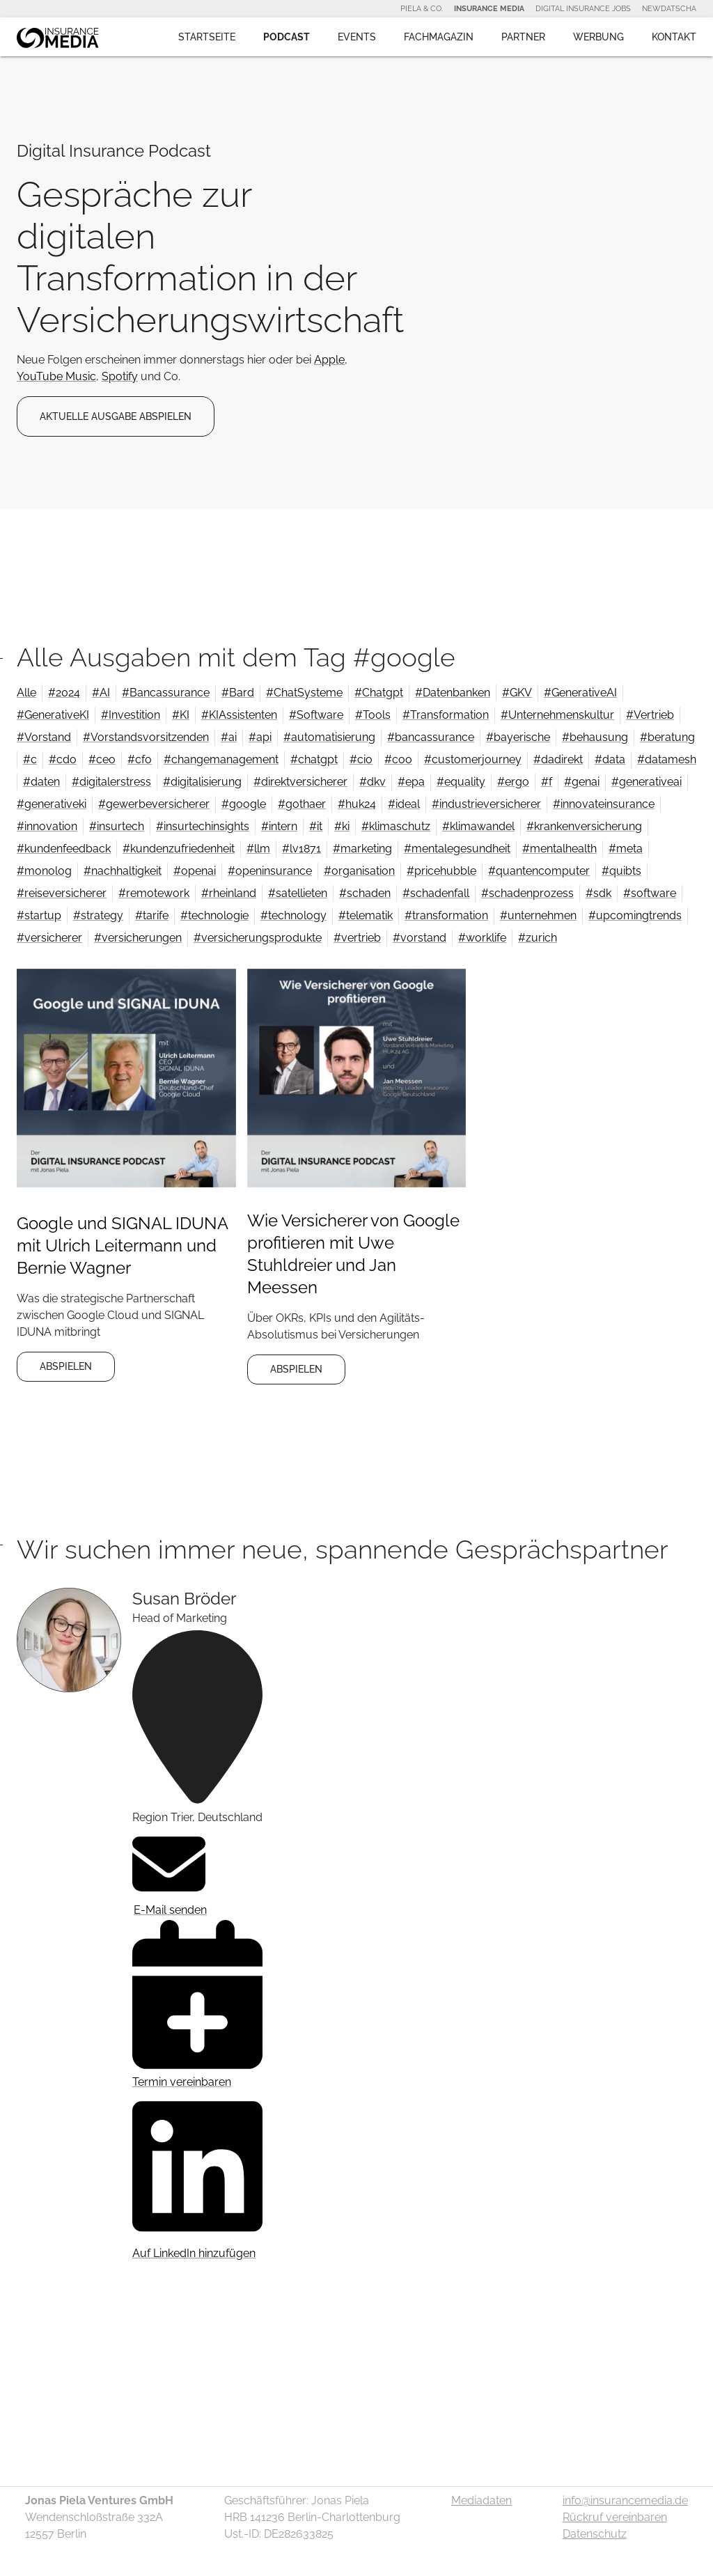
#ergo (513, 781)
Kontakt (674, 36)
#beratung (667, 737)
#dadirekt (558, 759)
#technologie (214, 915)
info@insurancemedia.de (625, 2500)
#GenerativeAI (580, 692)
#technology (293, 915)
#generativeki (51, 804)
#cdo (63, 759)
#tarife (152, 915)
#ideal (404, 804)
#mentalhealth (559, 848)
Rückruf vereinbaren (615, 2517)
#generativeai (646, 781)
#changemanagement (221, 759)
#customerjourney (473, 759)
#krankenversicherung (584, 826)
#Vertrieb (650, 714)
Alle (26, 692)
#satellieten (297, 893)
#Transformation (445, 714)
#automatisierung (329, 737)
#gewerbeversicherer (154, 804)
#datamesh (666, 759)
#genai (582, 781)
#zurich (537, 937)
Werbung (598, 36)
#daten (41, 781)
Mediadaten (481, 2500)
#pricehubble (441, 870)
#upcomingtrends (635, 915)
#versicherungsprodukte (258, 937)
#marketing (362, 848)
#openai (194, 870)
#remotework (153, 893)
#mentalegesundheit (457, 848)
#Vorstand (44, 737)
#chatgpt (314, 759)
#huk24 (357, 804)
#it (315, 826)
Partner (523, 36)
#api (260, 737)
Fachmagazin (438, 36)
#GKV (517, 692)
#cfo (139, 759)
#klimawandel (478, 826)
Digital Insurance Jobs (583, 8)
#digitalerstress (111, 781)
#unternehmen (538, 915)
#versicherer (49, 937)
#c (30, 759)
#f (546, 781)
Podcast (286, 36)
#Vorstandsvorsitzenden (146, 737)
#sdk (598, 893)
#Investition (130, 714)
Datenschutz (595, 2533)
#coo (398, 759)
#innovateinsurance (604, 804)
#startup (39, 915)
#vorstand (419, 937)
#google (243, 804)
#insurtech (116, 826)
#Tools (373, 714)
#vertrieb (357, 937)
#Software (316, 714)
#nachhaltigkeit (123, 870)
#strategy (98, 915)
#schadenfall (435, 893)
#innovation (47, 826)
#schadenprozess (527, 893)
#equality (461, 781)
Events (357, 36)
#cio (361, 759)
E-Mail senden (169, 1872)
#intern (279, 826)
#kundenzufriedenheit (179, 848)
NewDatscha (669, 8)
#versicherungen (138, 937)
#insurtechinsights (202, 826)
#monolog (44, 870)
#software (649, 893)
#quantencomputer (539, 870)
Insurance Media (489, 8)
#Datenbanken (452, 692)
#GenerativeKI (53, 714)
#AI (101, 692)
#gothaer (302, 804)
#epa (411, 781)
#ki (342, 826)
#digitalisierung (202, 781)
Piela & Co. (421, 8)
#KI (180, 714)
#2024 (64, 692)
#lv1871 (301, 848)
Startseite (206, 36)
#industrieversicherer (486, 804)
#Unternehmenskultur (557, 714)
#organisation (359, 870)
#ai (229, 737)
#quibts (621, 870)
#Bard (237, 692)
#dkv (372, 781)
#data (610, 759)
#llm (258, 848)
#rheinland (228, 893)
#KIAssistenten (239, 714)
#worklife (482, 937)
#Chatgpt (378, 692)
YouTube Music (56, 376)
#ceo (102, 759)
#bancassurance (430, 737)
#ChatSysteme (304, 692)
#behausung (595, 737)
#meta (626, 848)
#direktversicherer (300, 781)
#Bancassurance (166, 692)
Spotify (120, 376)
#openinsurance (270, 870)
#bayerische (518, 737)
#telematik (365, 915)
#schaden (365, 893)
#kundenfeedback (64, 848)
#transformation (446, 915)
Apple (329, 359)
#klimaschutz (395, 826)
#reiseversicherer (62, 893)
